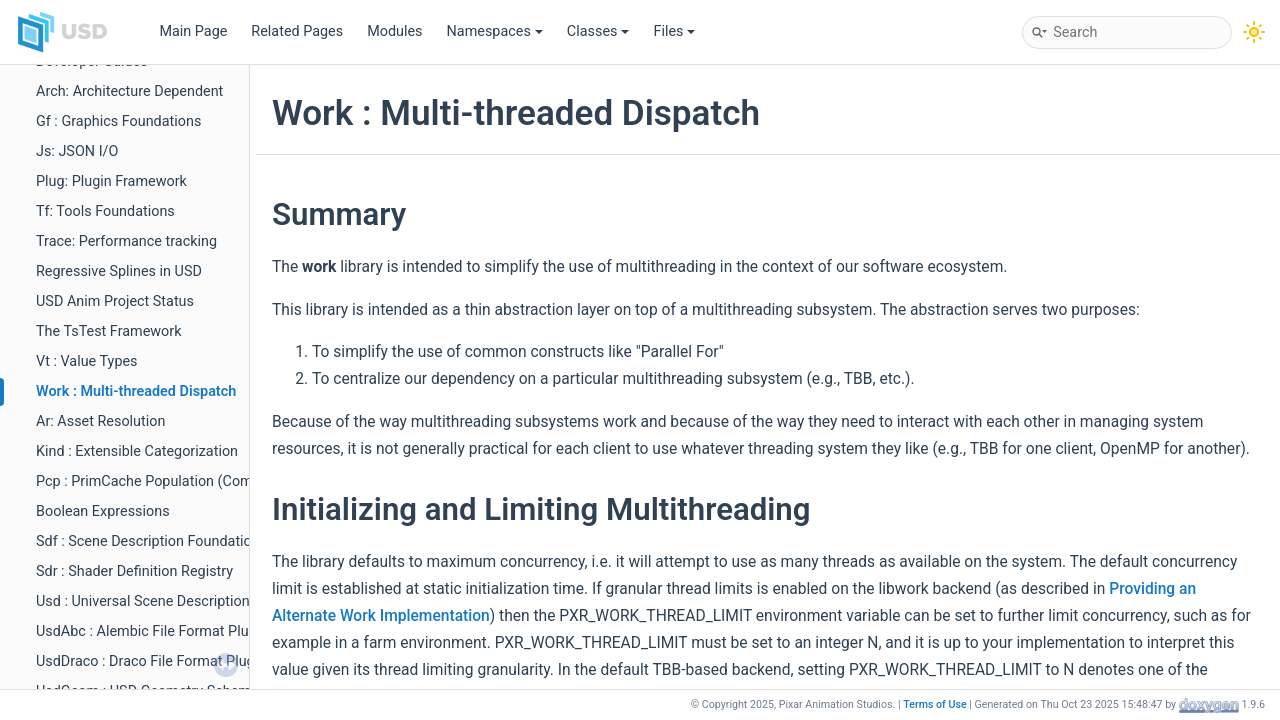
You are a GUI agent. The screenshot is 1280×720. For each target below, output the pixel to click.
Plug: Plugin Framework (111, 181)
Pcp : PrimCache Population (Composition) (172, 481)
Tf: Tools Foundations (105, 211)
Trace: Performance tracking (126, 241)
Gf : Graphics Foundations (118, 121)
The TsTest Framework (109, 331)
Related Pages (297, 31)
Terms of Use (935, 704)
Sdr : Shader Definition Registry (134, 571)
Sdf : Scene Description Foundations (151, 541)
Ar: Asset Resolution (100, 421)
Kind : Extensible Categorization (137, 451)
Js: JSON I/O (77, 151)
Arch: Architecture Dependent (129, 91)
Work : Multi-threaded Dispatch (136, 391)
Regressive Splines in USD (119, 271)
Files (674, 31)
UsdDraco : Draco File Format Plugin (151, 661)
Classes (598, 31)
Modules (394, 31)
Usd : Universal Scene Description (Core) (164, 601)
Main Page (193, 31)
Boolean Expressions (103, 511)
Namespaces (495, 31)
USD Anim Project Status (115, 301)
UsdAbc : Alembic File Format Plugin (152, 631)
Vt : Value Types (87, 361)
